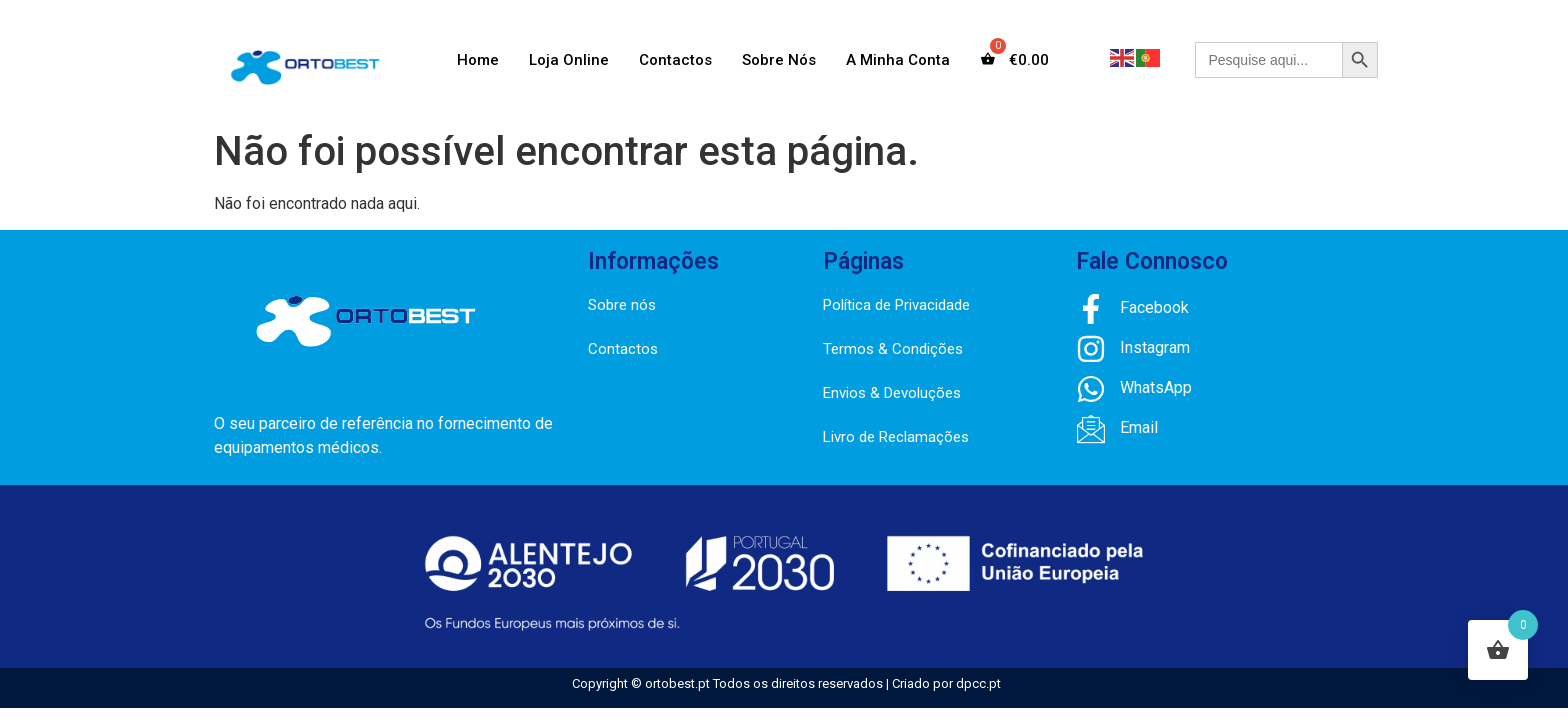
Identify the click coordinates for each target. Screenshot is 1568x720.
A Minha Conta (898, 60)
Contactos (675, 60)
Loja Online (569, 60)
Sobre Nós (779, 60)
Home (478, 60)
